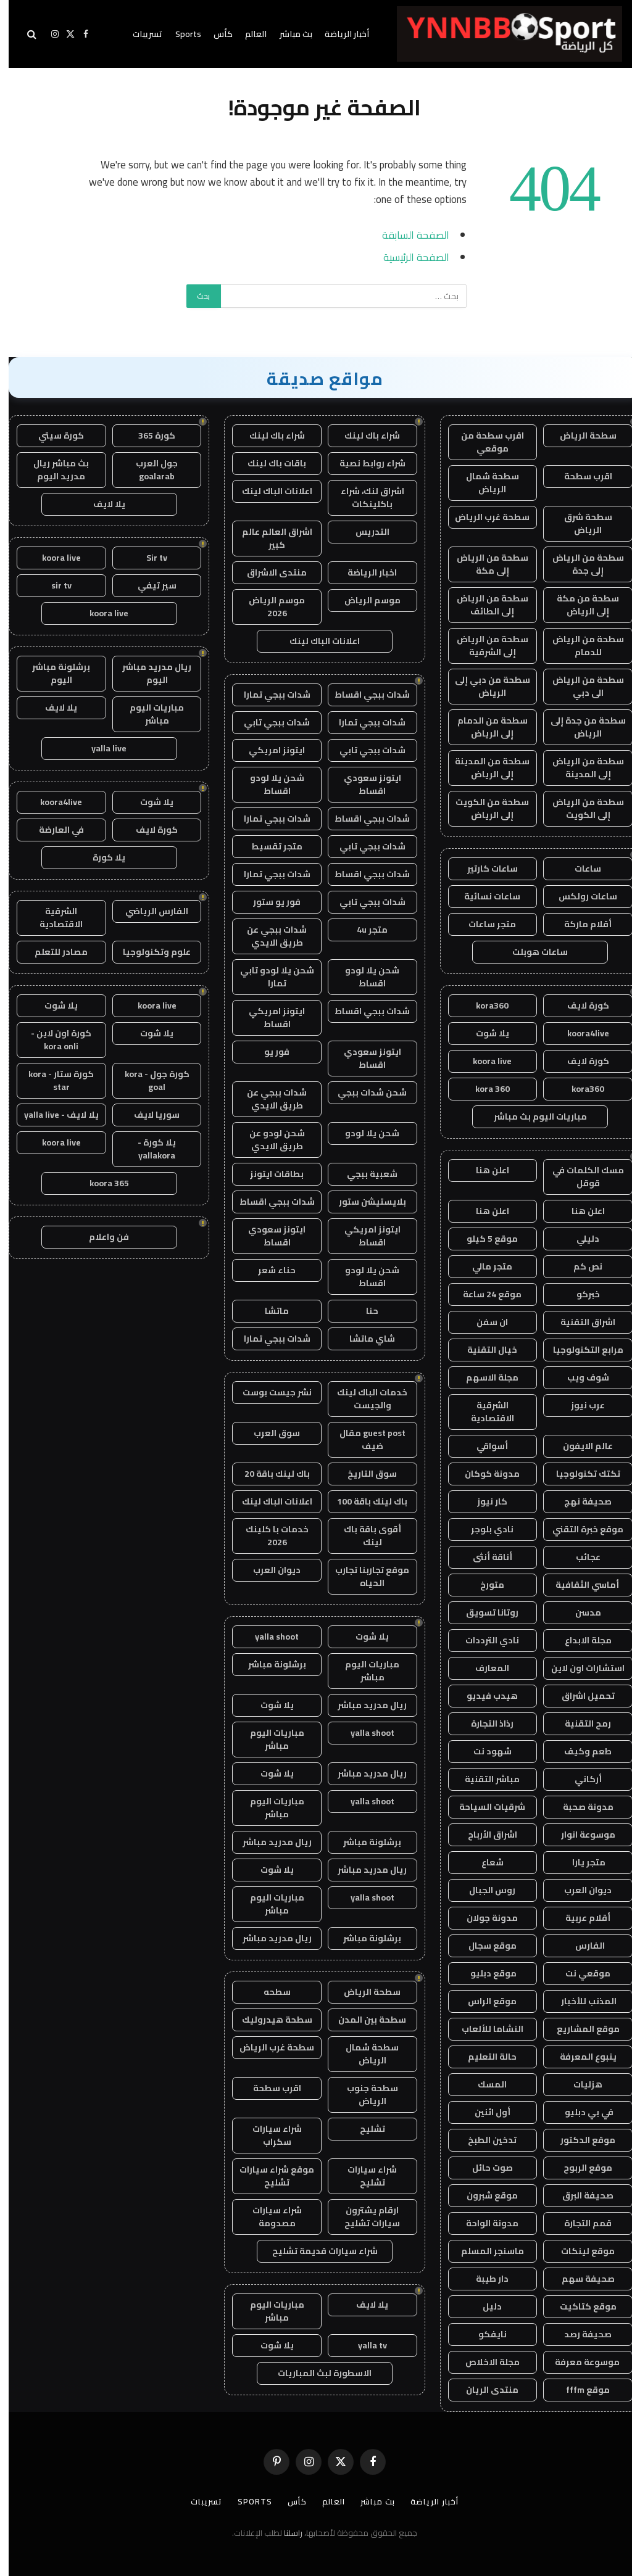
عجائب (579, 1557)
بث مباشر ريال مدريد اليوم (52, 469)
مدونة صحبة (579, 1807)
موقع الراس (483, 2001)
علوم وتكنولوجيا (148, 952)
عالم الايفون (579, 1446)
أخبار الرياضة (338, 34)
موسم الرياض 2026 (268, 606)
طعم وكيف (579, 1751)
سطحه (268, 1992)
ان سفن (483, 1322)
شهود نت (484, 1751)
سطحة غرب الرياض (483, 517)
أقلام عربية (579, 1918)
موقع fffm (579, 2390)
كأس (214, 34)
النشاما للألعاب (484, 2029)
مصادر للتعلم (52, 952)
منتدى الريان (483, 2390)
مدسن (579, 1612)
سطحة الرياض (579, 435)
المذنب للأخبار (579, 2001)
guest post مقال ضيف (364, 1439)
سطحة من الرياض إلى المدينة (579, 767)
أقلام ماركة (579, 924)
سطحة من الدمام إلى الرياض (484, 726)
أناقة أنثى (484, 1557)
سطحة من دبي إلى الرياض (484, 686)
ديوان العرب (579, 1890)
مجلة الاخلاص (484, 2362)
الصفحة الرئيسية (408, 256)
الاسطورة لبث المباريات (316, 2373)
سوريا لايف (148, 1115)
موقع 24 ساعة (483, 1294)
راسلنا (284, 2532)
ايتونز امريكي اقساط (268, 1017)
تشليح (363, 2129)
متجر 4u (363, 930)
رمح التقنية (579, 1723)
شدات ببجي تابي (268, 722)
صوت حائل (484, 2168)
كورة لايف (580, 1005)
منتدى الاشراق (268, 572)
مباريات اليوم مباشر (363, 1670)
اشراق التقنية (579, 1322)
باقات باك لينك (268, 463)
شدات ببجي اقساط (363, 695)
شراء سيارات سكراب (268, 2135)
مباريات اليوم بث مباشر (531, 1116)
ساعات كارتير (484, 869)
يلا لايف (363, 2305)
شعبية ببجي (363, 1174)
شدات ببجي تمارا (268, 695)
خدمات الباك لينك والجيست (363, 1398)
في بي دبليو (579, 2112)
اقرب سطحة (579, 476)
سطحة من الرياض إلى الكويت (579, 808)
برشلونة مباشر (268, 1664)
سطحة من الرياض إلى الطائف (484, 604)
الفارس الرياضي (148, 911)
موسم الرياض (364, 600)
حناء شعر (268, 1270)
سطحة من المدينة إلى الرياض (483, 767)
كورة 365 (148, 435)
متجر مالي (484, 1266)
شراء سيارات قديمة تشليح (316, 2251)
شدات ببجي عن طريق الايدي (268, 936)
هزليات (579, 2084)
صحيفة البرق (579, 2195)
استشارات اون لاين (579, 1668)
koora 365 (100, 1183)
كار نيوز (483, 1501)
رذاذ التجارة (483, 1723)
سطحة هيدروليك (268, 2020)
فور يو (268, 1052)
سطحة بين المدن (363, 2020)
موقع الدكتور (579, 2140)
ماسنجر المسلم (483, 2251)
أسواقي (483, 1446)
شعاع (484, 1862)
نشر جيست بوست (268, 1392)
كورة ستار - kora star (52, 1080)
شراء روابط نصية (364, 463)
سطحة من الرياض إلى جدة (579, 564)
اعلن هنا (484, 1170)
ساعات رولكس (579, 896)
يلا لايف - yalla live (52, 1115)
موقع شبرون (483, 2195)
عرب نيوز (579, 1405)
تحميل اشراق (579, 1696)
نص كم (579, 1266)
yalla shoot (268, 1637)
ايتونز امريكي (268, 750)
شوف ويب (580, 1377)
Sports (180, 34)
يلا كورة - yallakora (148, 1148)
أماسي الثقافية (579, 1585)
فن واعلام (100, 1237)
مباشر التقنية (483, 1779)
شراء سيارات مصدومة (268, 2216)
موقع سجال (484, 1946)
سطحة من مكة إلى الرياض (579, 604)
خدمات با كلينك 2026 (268, 1535)
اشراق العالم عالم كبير (268, 538)
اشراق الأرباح (484, 1835)
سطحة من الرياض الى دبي (579, 686)
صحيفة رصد (579, 2334)
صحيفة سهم (579, 2279)
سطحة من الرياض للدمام (579, 645)
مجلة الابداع (579, 1640)
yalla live (100, 748)
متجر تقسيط (268, 846)
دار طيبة (483, 2279)
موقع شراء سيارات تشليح (268, 2175)
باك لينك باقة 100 (363, 1501)
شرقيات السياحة (484, 1807)
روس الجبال (483, 1890)
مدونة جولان (483, 1918)
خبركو (579, 1294)
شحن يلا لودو (363, 1133)
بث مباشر (287, 34)
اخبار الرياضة (363, 572)
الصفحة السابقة (407, 234)
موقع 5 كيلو (483, 1239)
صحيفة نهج (579, 1501)
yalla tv (363, 2345)
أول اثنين (484, 2112)
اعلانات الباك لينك (268, 491)
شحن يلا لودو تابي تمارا (268, 976)
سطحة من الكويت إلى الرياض (483, 808)
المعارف (484, 1668)
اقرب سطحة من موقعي (483, 441)
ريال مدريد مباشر (363, 1705)
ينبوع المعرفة (579, 2057)
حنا (363, 1311)
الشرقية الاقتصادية (483, 1411)
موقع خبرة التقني (579, 1529)
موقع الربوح (579, 2168)
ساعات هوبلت (531, 952)
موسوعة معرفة (579, 2362)
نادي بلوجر (483, 1529)
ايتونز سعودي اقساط (364, 784)
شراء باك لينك (363, 435)
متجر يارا (579, 1862)
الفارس (579, 1946)
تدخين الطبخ (483, 2140)
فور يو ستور (268, 902)
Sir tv (148, 558)
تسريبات (139, 34)
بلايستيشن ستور (363, 1202)
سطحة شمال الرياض (483, 482)
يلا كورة (100, 857)
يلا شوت (484, 1033)
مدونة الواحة (483, 2223)
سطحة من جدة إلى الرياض (579, 726)
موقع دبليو (484, 1973)
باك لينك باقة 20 (268, 1474)
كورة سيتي (52, 435)
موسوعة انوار (579, 1835)
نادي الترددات (483, 1640)
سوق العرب (268, 1433)
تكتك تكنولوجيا (579, 1474)
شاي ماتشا (363, 1339)
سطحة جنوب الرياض (363, 2094)
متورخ (484, 1585)
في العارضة (52, 830)
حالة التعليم (483, 2057)
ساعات (579, 869)
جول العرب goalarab (148, 469)
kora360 (483, 1005)
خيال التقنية (484, 1350)
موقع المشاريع (579, 2029)
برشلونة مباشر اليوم (52, 673)
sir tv (53, 585)
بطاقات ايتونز (268, 1174)
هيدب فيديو (483, 1696)
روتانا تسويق (483, 1612)
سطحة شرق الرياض (579, 523)
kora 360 (484, 1089)
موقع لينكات (579, 2251)
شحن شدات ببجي (363, 1092)
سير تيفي (148, 585)
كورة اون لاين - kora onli (52, 1039)
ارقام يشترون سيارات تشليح (363, 2216)
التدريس (364, 532)
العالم (247, 34)
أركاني (579, 1779)
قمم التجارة (579, 2223)
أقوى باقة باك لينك (364, 1535)
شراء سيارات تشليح (363, 2175)
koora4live (580, 1033)
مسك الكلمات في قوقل (579, 1176)
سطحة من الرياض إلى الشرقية (484, 645)
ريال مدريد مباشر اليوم (148, 673)
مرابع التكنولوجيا (579, 1350)
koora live (483, 1061)
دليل (483, 2306)
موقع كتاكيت (579, 2306)
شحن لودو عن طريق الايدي (268, 1139)
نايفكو (484, 2334)
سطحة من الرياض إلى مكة (484, 564)
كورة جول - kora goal (148, 1080)
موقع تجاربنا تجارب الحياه (363, 1576)
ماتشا (268, 1311)
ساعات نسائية (483, 896)
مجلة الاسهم (483, 1377)
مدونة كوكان (483, 1474)
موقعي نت (579, 1973)
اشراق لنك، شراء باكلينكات (364, 497)
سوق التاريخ (363, 1474)
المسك (483, 2084)
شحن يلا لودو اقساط (268, 784)
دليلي (579, 1239)
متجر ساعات (483, 924)
